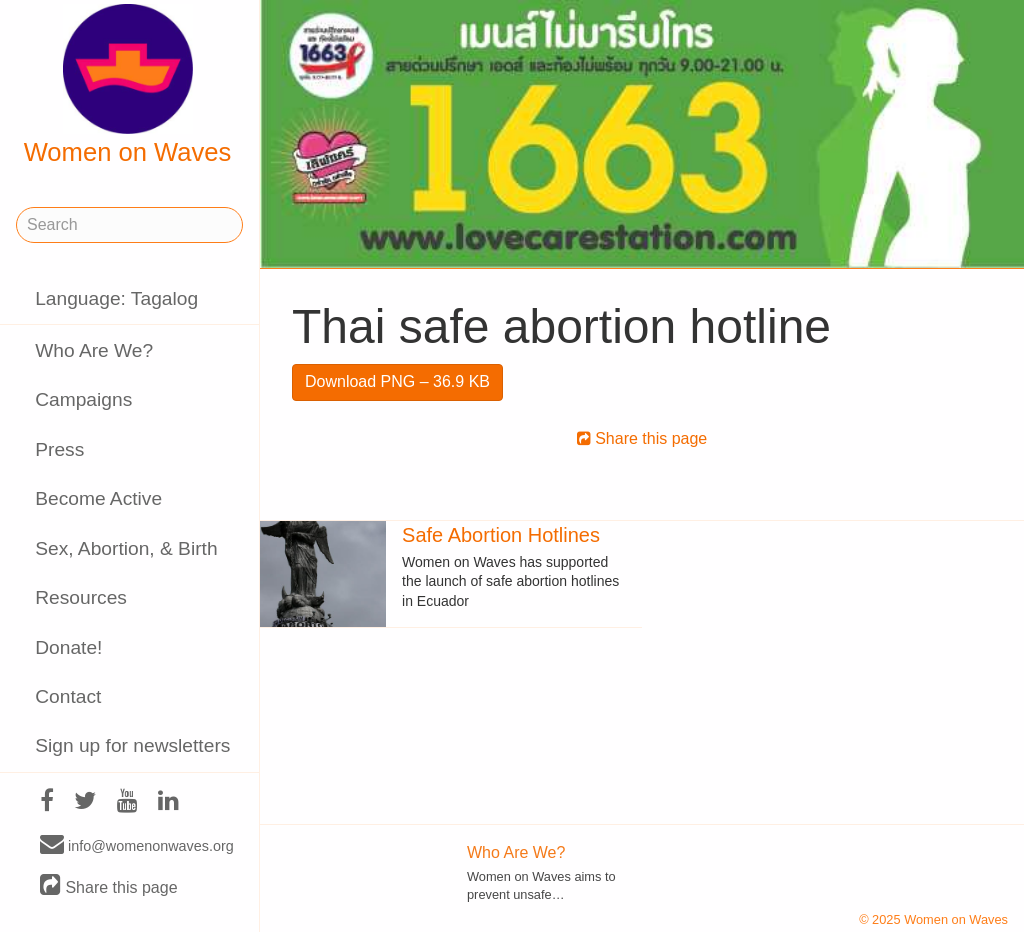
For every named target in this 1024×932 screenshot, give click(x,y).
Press (59, 449)
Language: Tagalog (116, 298)
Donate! (68, 647)
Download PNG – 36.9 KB (397, 381)
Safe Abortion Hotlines (501, 535)
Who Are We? (94, 350)
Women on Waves (128, 85)
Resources (81, 597)
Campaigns (83, 399)
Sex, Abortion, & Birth (126, 548)
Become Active (98, 498)
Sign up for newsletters (132, 745)
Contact (68, 696)
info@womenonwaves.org (137, 845)
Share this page (109, 886)
